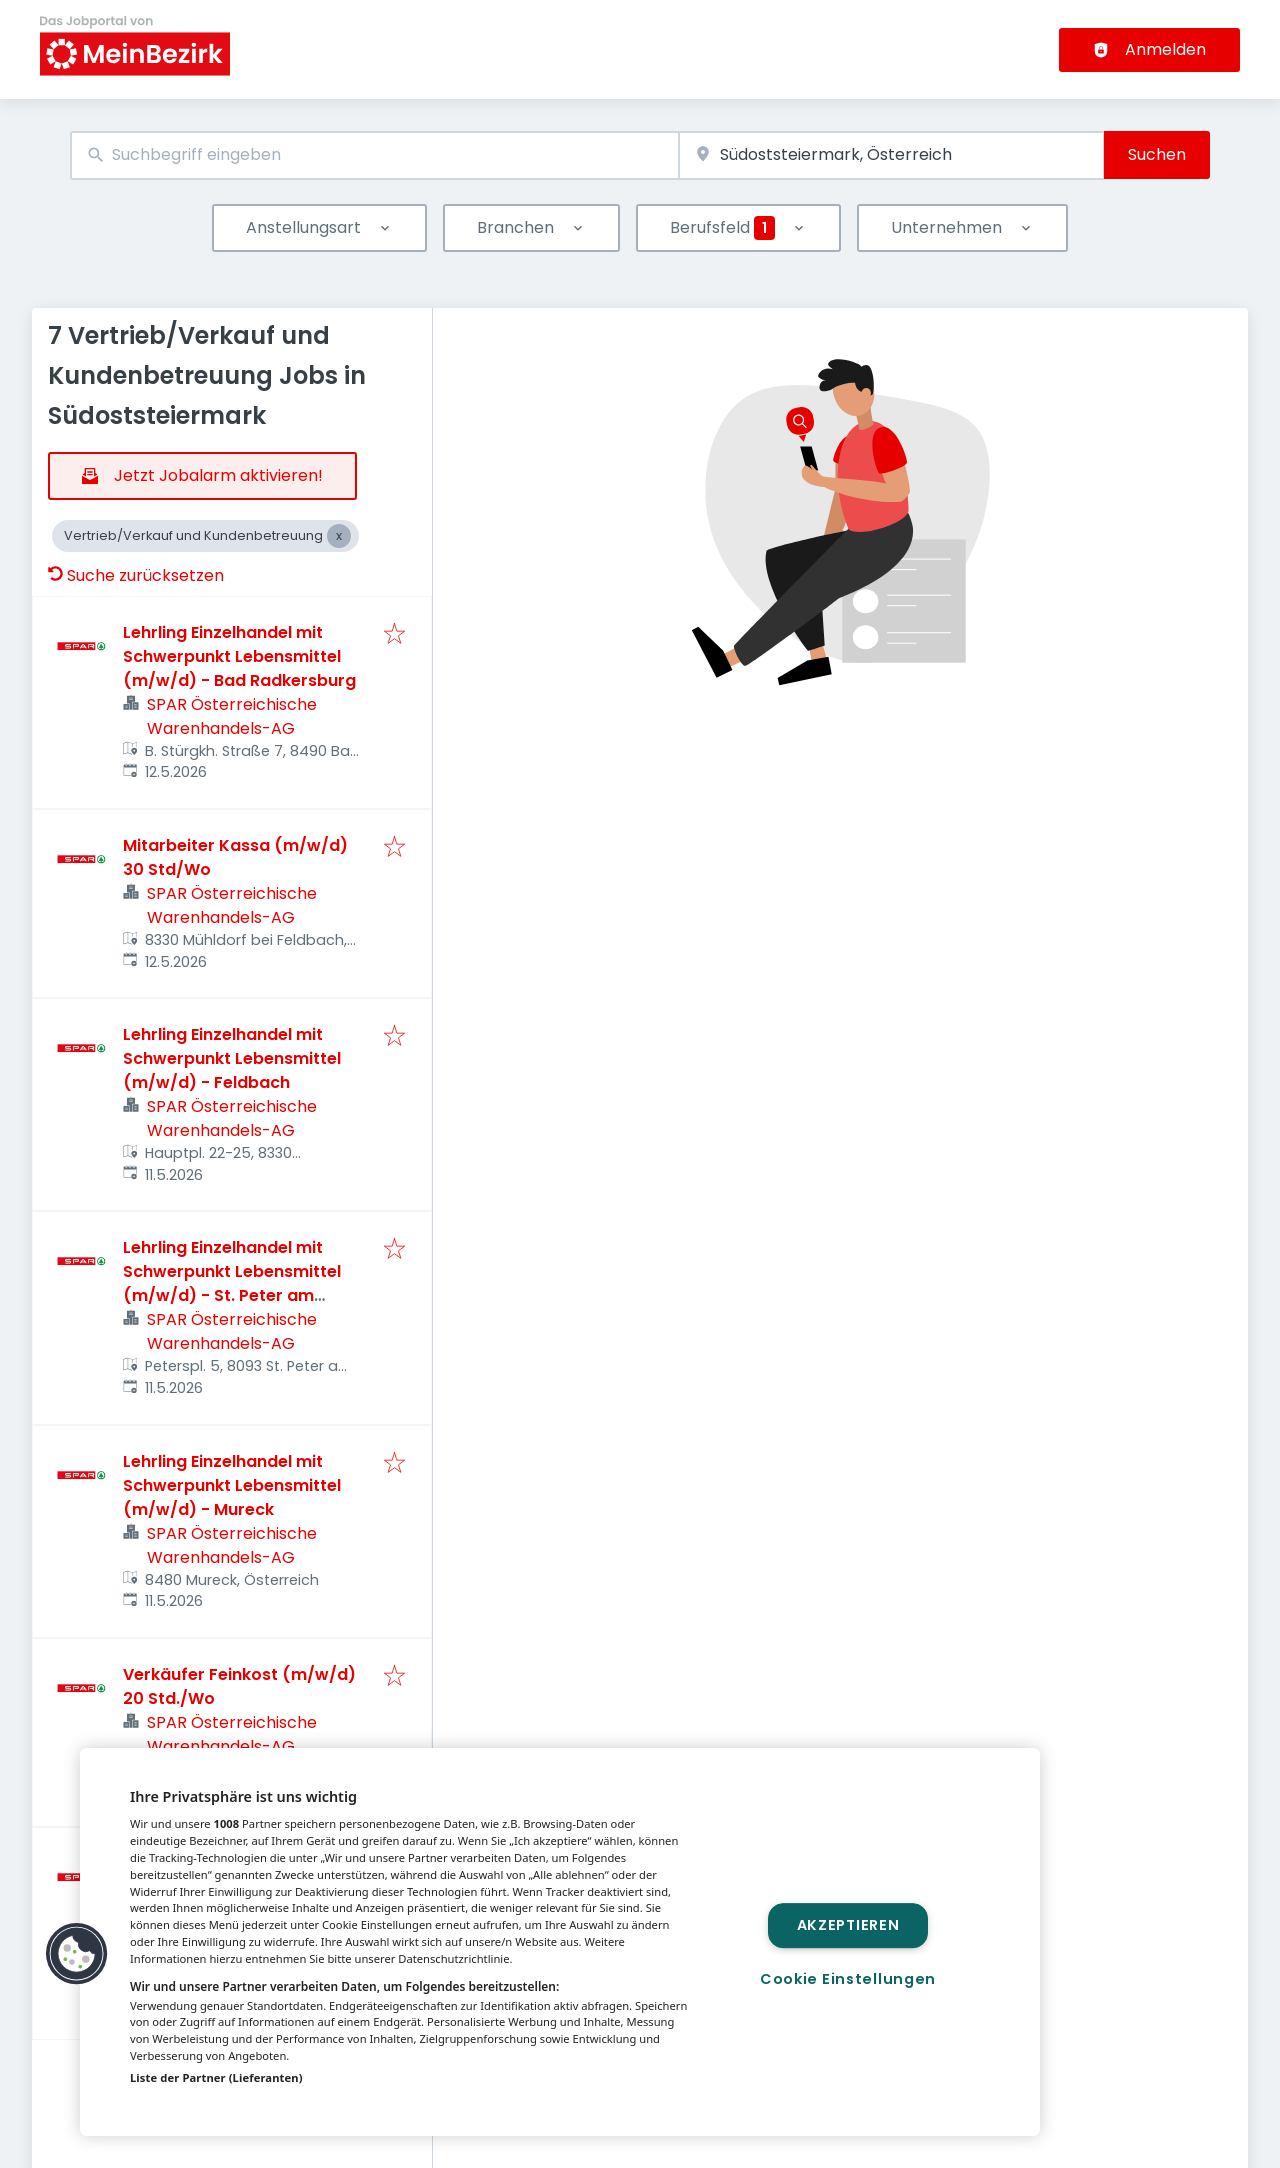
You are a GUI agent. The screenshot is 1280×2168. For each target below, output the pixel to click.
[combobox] (374, 155)
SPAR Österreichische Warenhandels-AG (232, 716)
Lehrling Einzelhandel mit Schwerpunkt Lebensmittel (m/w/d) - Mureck (232, 1485)
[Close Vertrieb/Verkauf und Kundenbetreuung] (339, 536)
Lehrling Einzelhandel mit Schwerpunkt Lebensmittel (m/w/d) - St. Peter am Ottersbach (232, 1283)
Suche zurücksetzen (136, 575)
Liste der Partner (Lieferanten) (216, 2077)
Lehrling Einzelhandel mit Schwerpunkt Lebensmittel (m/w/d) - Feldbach (232, 1058)
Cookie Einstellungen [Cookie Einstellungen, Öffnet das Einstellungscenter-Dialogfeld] (848, 1979)
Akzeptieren (848, 1925)
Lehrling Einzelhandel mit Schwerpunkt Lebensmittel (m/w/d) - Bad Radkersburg (239, 656)
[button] (77, 1954)
